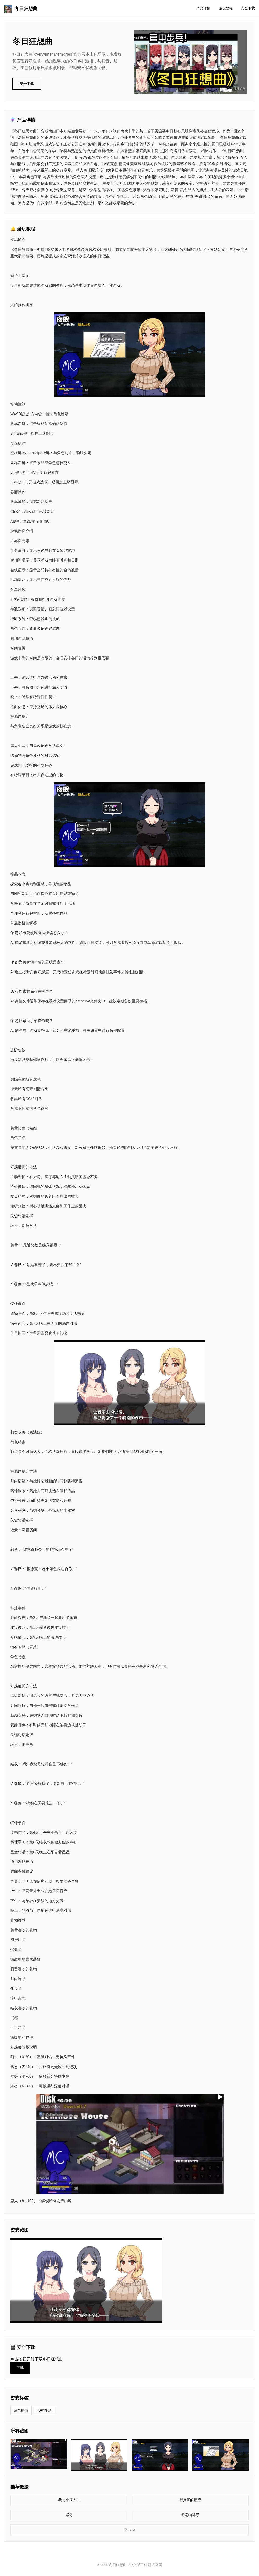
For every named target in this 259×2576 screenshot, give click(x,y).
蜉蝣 (69, 2515)
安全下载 (248, 8)
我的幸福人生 (69, 2500)
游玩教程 (226, 8)
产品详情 (203, 8)
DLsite (129, 2530)
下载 (20, 2368)
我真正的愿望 (190, 2500)
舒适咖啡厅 (190, 2515)
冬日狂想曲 (20, 9)
